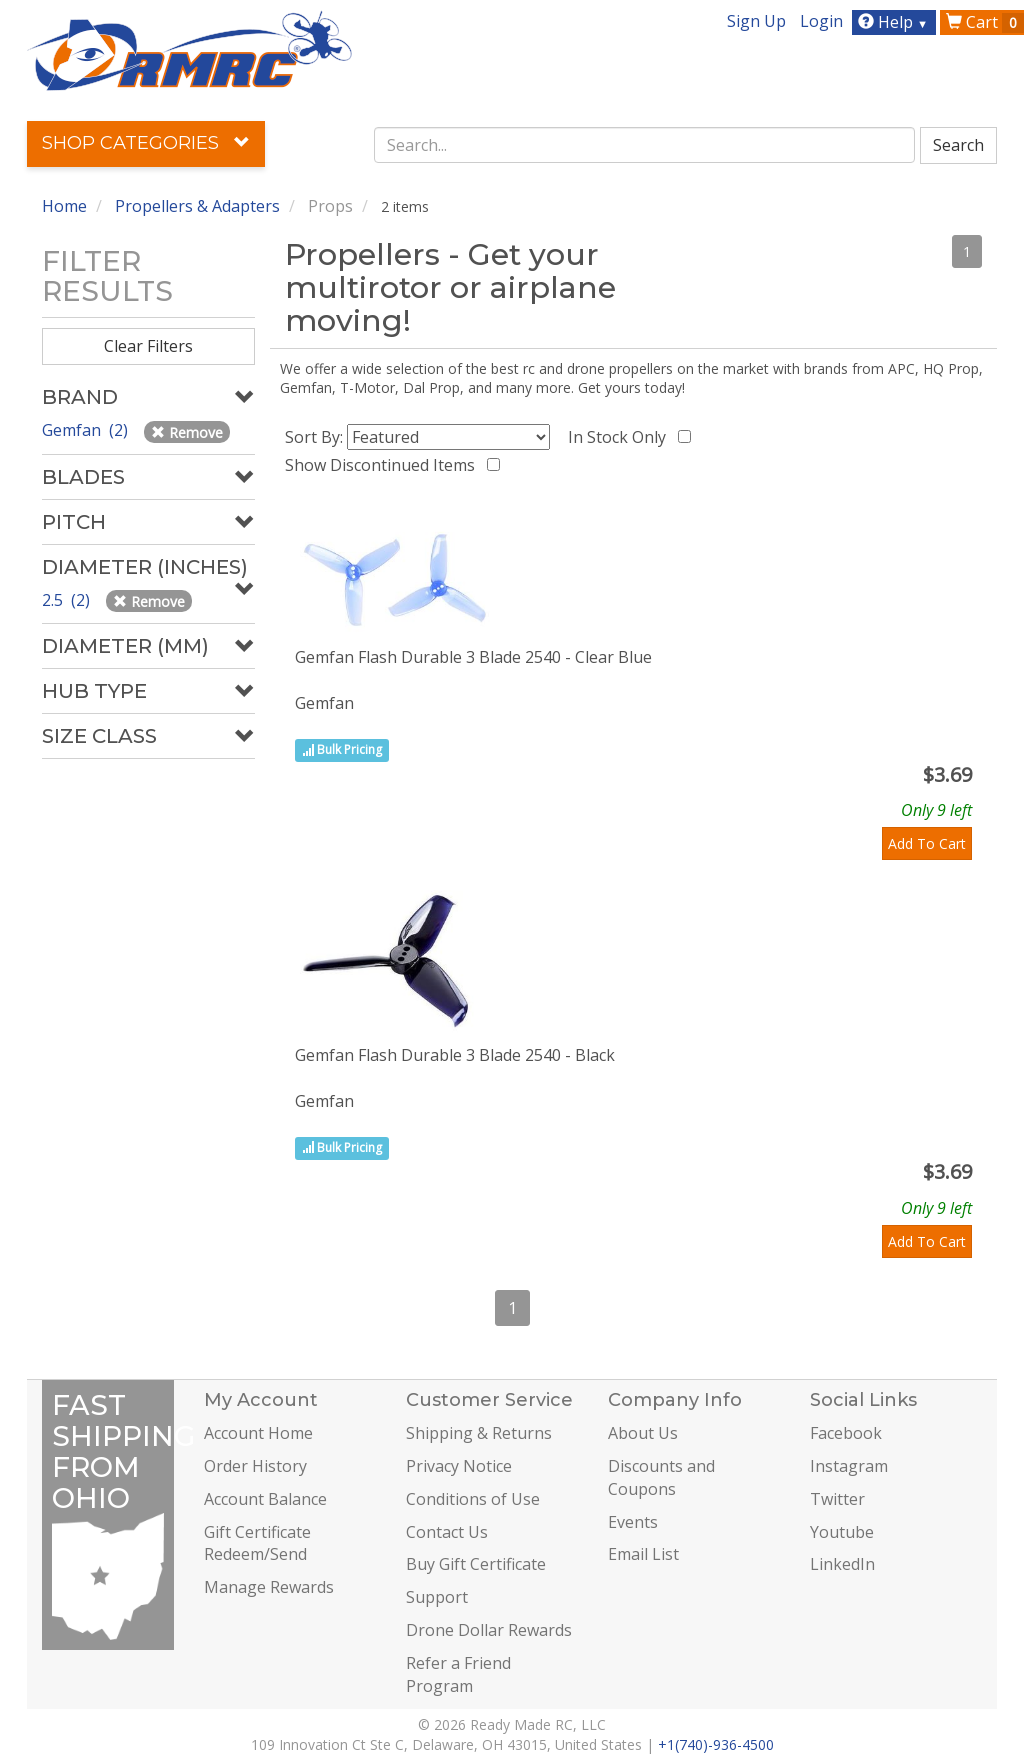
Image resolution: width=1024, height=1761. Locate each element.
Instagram (849, 1466)
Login (821, 21)
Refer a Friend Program (458, 1674)
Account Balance (265, 1499)
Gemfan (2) (87, 430)
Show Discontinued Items (384, 465)
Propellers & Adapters (197, 206)
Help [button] (895, 22)
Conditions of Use (473, 1499)
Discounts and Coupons (661, 1477)
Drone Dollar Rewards (489, 1630)
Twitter (837, 1499)
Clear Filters (148, 346)
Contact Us (447, 1532)
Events (633, 1522)
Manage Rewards (269, 1587)
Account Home (258, 1433)
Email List (643, 1554)
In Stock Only (621, 437)
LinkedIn (842, 1564)
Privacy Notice (459, 1466)
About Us (643, 1433)
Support (437, 1597)
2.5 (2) (68, 600)
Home (64, 206)
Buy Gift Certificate (476, 1564)
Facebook (846, 1433)
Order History (255, 1466)
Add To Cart (927, 843)
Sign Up (756, 21)
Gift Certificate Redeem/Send (257, 1543)
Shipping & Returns (479, 1433)
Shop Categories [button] (146, 143)
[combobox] (644, 145)
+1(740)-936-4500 (716, 1744)
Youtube (842, 1532)
